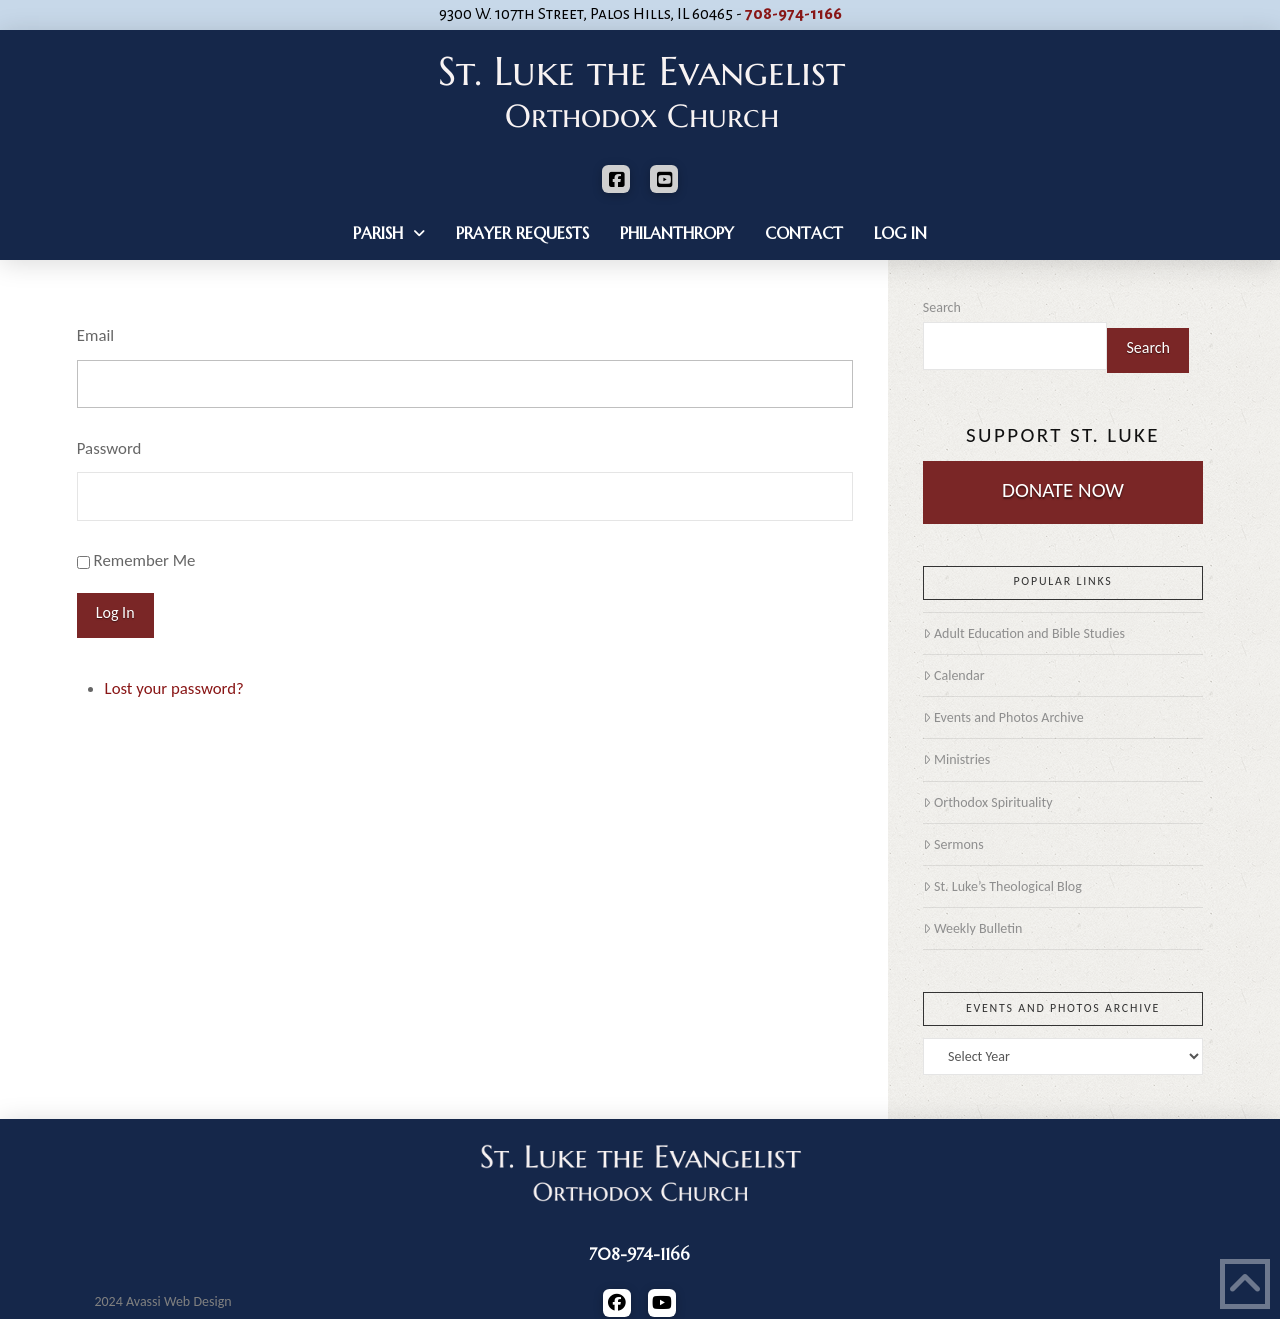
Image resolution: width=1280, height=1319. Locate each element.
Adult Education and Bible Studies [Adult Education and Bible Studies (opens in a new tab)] (1024, 633)
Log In (115, 612)
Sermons (953, 844)
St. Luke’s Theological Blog (1002, 886)
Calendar (954, 675)
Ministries (956, 759)
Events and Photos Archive (1003, 717)
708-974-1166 (793, 14)
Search (942, 307)
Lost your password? (174, 688)
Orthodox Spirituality (988, 802)
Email (95, 335)
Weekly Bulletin (973, 928)
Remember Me (145, 560)
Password (109, 448)
